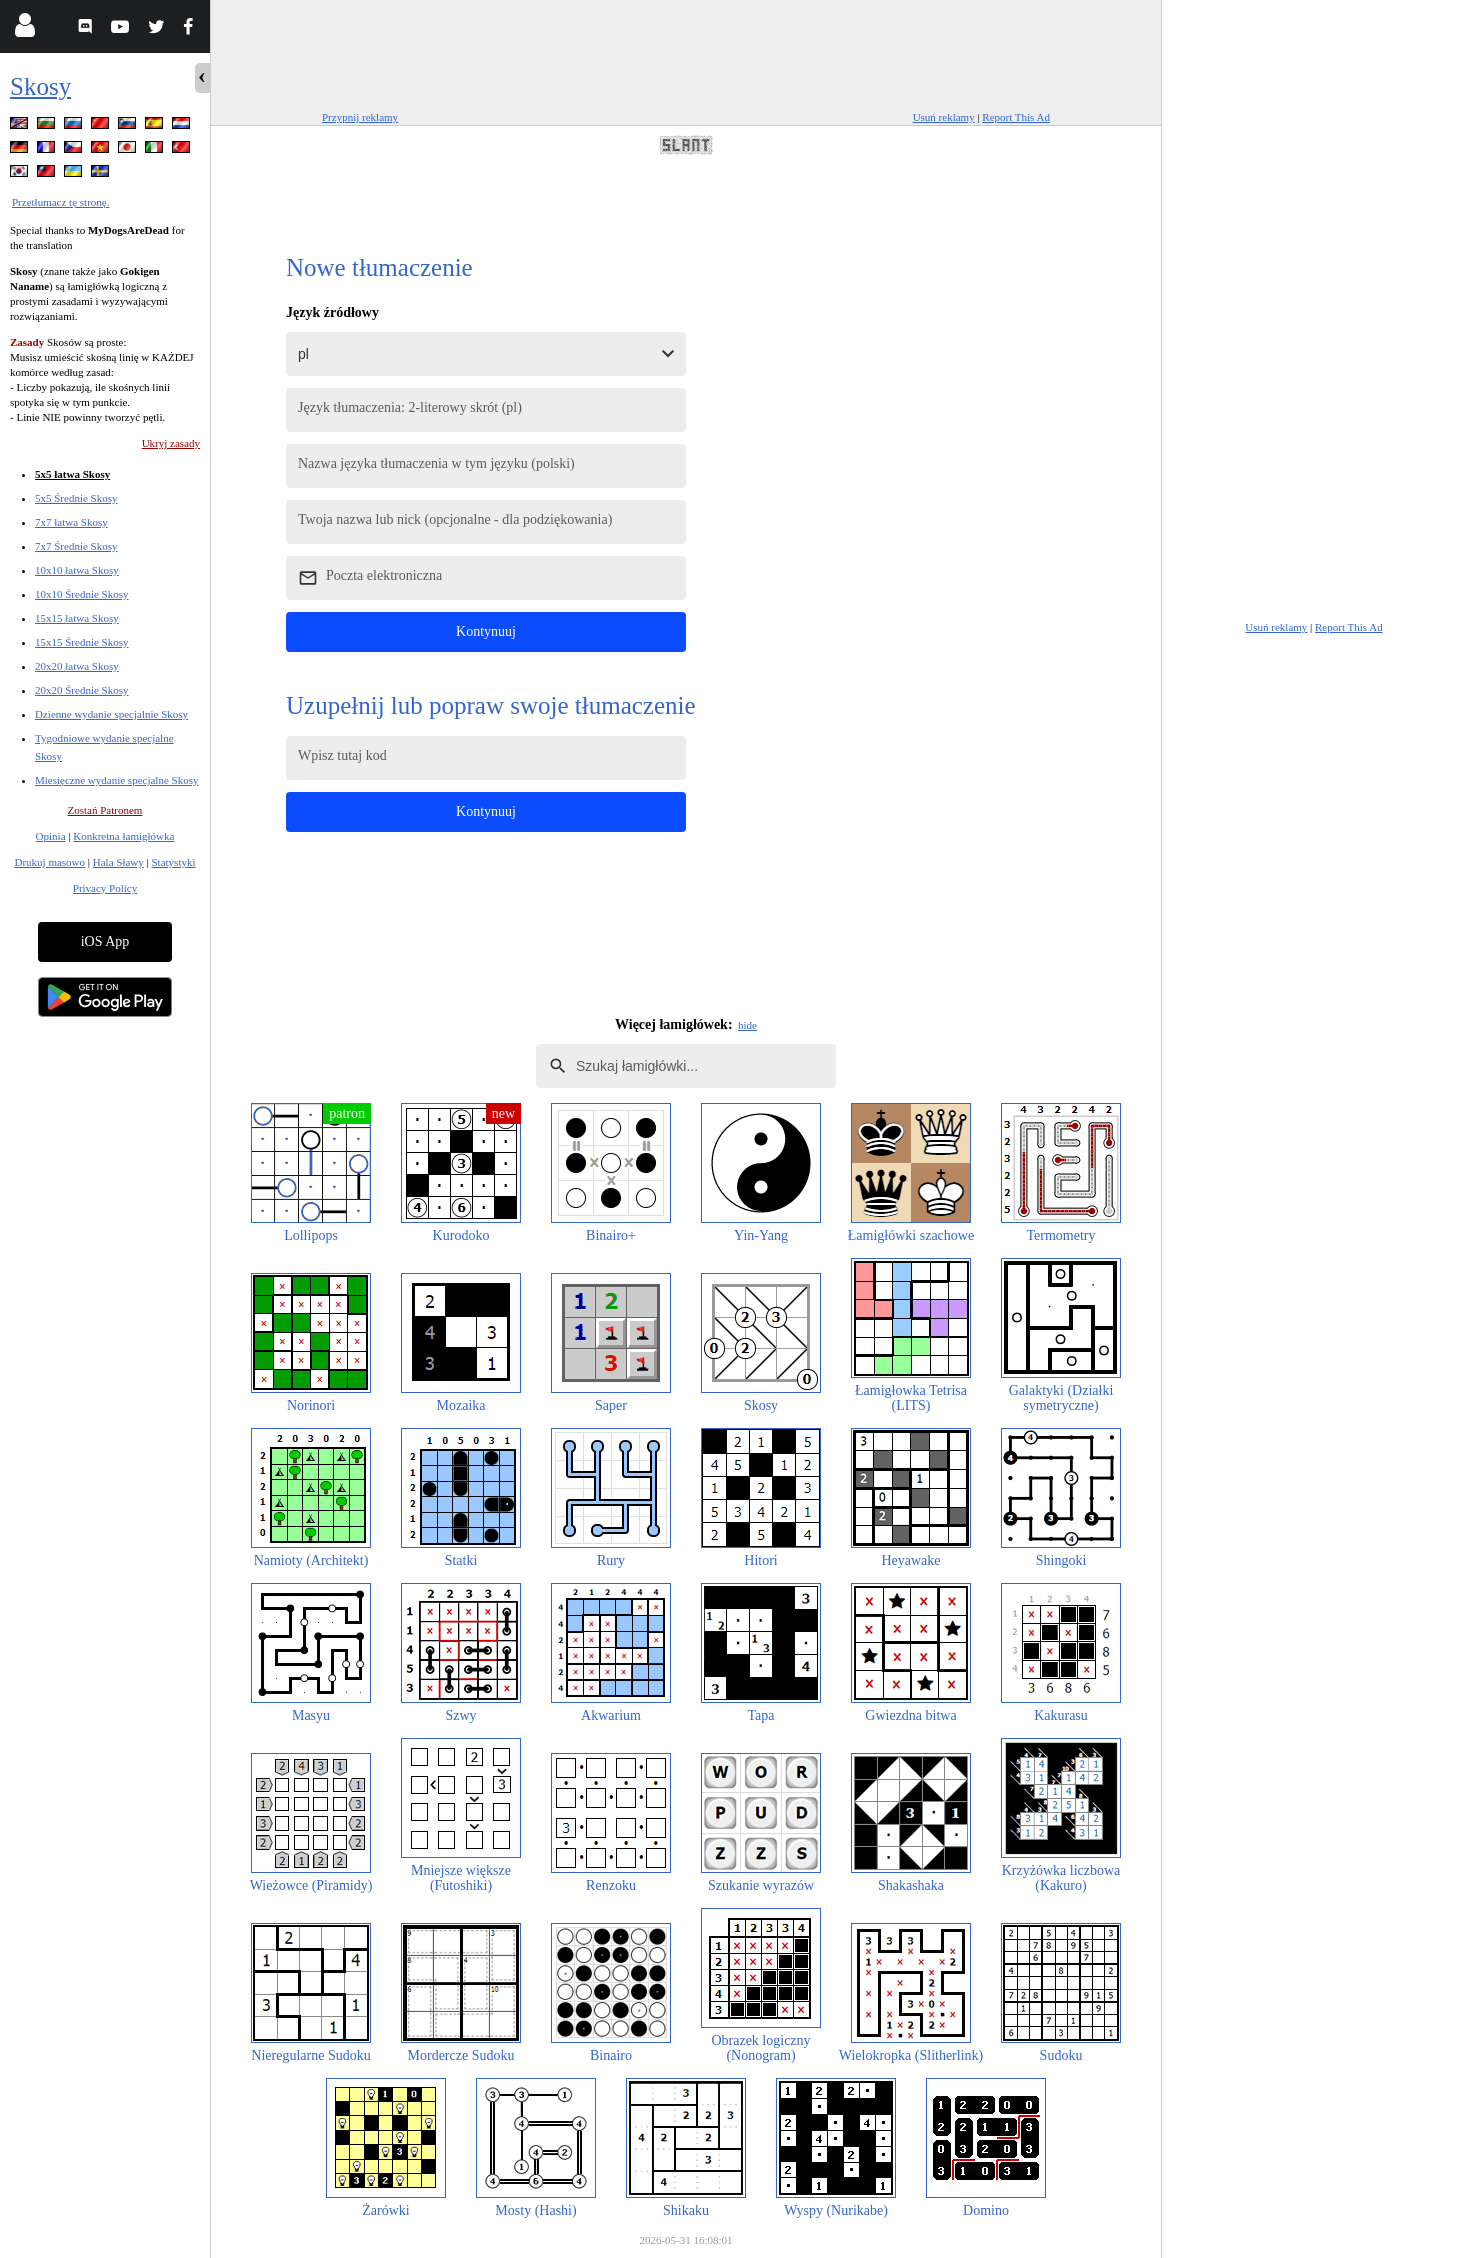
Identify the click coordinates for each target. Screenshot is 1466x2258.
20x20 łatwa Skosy (77, 666)
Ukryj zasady (171, 443)
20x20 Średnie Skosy (82, 690)
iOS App (105, 941)
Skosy (40, 86)
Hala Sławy (118, 862)
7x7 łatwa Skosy (71, 522)
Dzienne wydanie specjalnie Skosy (111, 714)
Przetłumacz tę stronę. (60, 202)
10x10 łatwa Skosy (77, 570)
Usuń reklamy (944, 117)
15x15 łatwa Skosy (77, 618)
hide (747, 1025)
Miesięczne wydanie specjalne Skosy (116, 780)
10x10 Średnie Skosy (82, 594)
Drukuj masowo (49, 862)
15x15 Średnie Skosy (82, 642)
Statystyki (173, 862)
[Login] (24, 29)
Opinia (51, 836)
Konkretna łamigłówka (123, 836)
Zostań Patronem (105, 810)
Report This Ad (1016, 117)
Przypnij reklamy (360, 117)
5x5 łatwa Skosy (72, 474)
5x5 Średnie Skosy (76, 498)
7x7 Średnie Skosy (76, 546)
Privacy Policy (105, 888)
